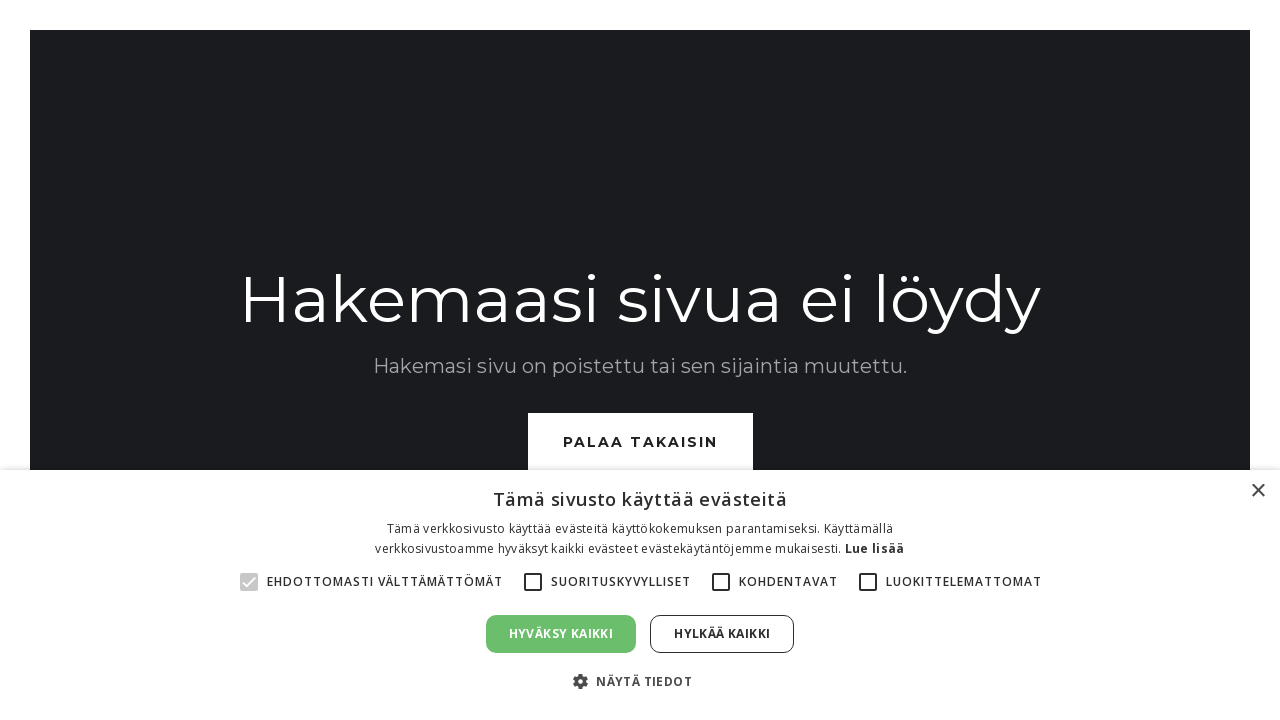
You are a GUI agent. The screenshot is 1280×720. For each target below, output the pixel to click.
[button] (640, 682)
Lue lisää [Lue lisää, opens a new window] (875, 548)
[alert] (640, 595)
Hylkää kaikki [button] (722, 633)
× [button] (1257, 491)
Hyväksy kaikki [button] (561, 633)
